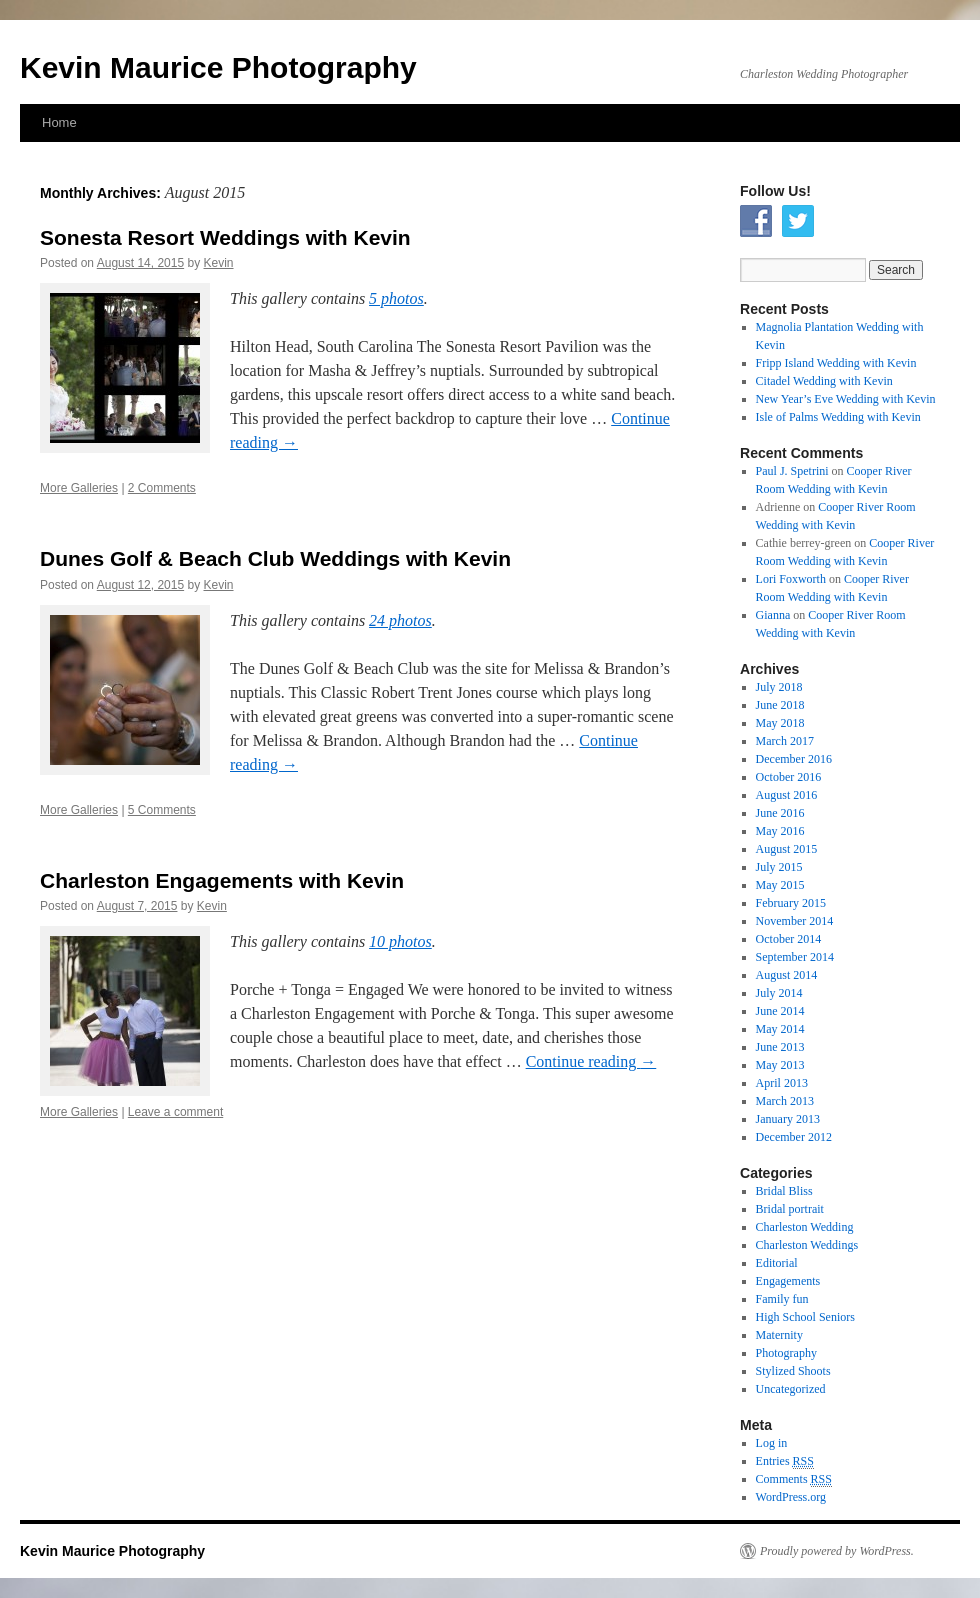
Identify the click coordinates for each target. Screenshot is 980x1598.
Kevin (219, 263)
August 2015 (787, 849)
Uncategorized (791, 1389)
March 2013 (785, 1101)
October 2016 (789, 777)
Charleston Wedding (805, 1227)
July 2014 (779, 993)
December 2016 (794, 759)
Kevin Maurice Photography (218, 67)
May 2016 (780, 831)
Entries (785, 1461)
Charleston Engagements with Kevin (222, 880)
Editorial (777, 1263)
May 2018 (780, 723)
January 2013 (788, 1119)
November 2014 (795, 921)
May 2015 (780, 885)
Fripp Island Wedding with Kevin (836, 363)
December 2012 (794, 1137)
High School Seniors (805, 1317)
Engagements (788, 1281)
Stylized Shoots (793, 1371)
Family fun (782, 1299)
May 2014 (780, 1029)
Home (59, 122)
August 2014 (787, 975)
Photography (786, 1353)
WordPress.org (791, 1497)
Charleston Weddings (807, 1245)
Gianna (773, 615)
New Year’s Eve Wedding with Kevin (846, 399)
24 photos (400, 620)
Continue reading (591, 1061)
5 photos (396, 298)
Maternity (779, 1335)
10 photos (400, 941)
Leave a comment (175, 1112)
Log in (772, 1443)
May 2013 (780, 1065)
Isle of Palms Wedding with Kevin (838, 417)
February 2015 (791, 903)
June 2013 (780, 1047)
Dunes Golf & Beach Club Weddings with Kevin (275, 558)
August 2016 (787, 795)
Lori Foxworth (791, 579)
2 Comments (162, 488)
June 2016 (780, 813)
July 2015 (779, 867)
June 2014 (780, 1011)
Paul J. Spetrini (792, 471)
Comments (794, 1479)
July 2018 (779, 687)
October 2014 (789, 939)
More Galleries (79, 488)
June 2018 (780, 705)
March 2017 (785, 741)
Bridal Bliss (784, 1191)
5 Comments (162, 810)
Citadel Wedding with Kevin (824, 381)
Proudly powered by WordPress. (837, 1551)
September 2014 (795, 957)
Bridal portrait (790, 1209)
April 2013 (782, 1083)
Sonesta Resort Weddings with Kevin (225, 237)
